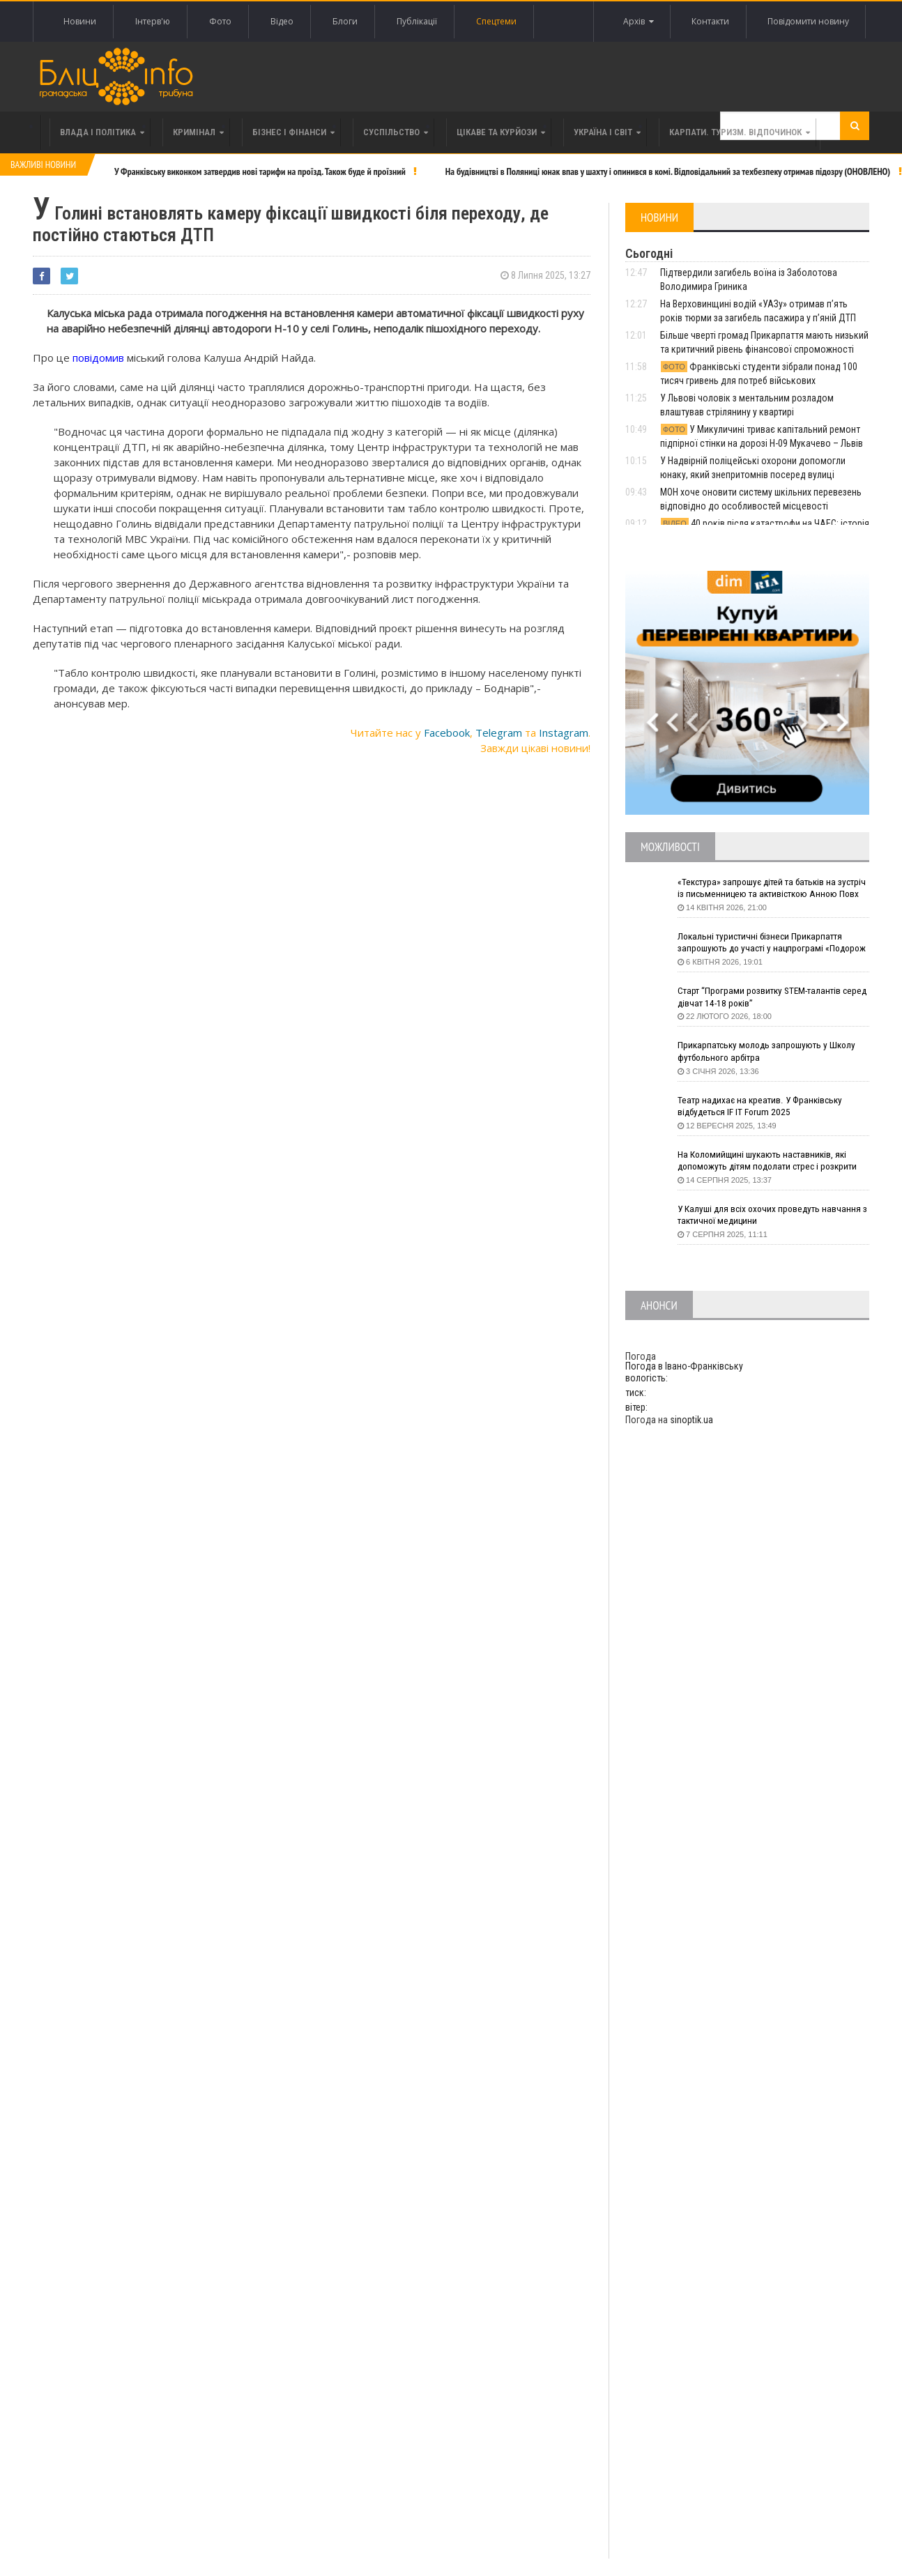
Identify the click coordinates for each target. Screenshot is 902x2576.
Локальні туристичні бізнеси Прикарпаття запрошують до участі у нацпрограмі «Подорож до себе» (763, 943)
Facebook (447, 732)
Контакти (709, 21)
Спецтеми (496, 21)
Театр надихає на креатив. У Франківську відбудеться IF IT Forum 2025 (763, 1107)
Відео (281, 21)
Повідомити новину (807, 21)
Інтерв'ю (152, 21)
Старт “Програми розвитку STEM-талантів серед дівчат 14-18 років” (763, 997)
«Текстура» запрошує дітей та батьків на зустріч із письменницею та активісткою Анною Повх (762, 889)
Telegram (498, 732)
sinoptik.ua (691, 1419)
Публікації (417, 21)
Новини (79, 21)
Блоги (345, 21)
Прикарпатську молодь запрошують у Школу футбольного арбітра (770, 1052)
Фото (220, 21)
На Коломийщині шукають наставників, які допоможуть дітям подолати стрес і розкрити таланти (773, 1161)
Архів (635, 21)
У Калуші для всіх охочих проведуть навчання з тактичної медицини (772, 1215)
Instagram (563, 732)
